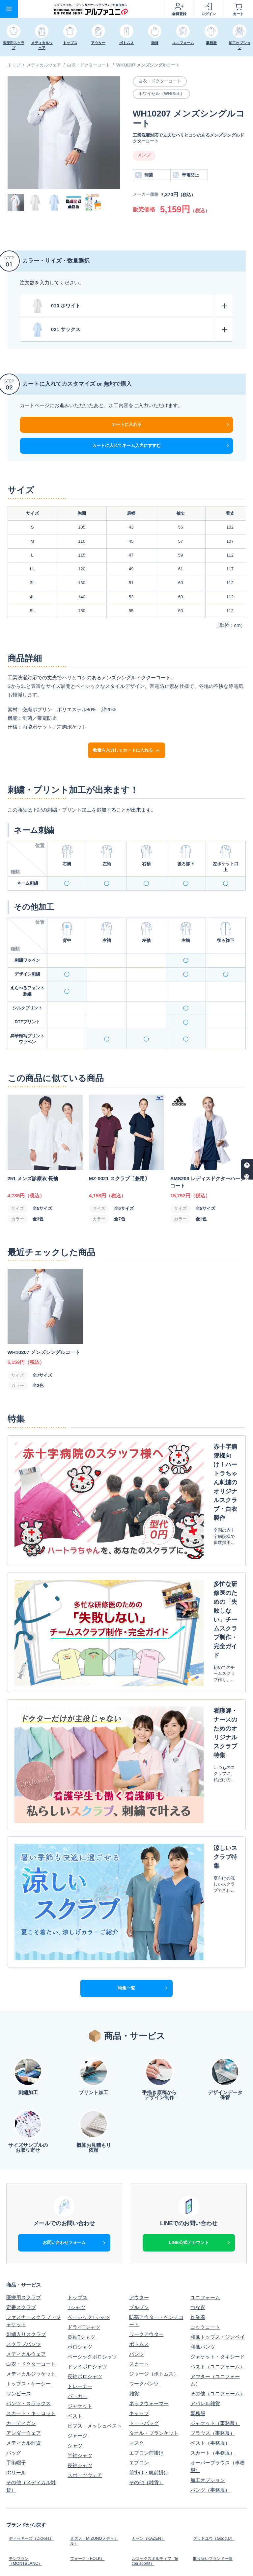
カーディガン (21, 2220)
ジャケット (80, 2202)
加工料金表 (80, 2404)
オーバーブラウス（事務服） (217, 2263)
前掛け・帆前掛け (149, 2269)
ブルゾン (139, 2104)
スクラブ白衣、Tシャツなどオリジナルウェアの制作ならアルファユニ (179, 2562)
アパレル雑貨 (205, 2200)
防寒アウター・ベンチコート (156, 2117)
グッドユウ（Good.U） (216, 2332)
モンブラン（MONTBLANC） (26, 2350)
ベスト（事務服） (210, 2239)
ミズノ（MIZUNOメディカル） (95, 2335)
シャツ (75, 2242)
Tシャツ (76, 2104)
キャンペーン (82, 2446)
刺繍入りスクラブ (26, 2131)
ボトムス (139, 2141)
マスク (136, 2239)
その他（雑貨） (146, 2279)
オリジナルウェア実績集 (156, 2456)
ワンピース (18, 2190)
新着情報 (16, 2446)
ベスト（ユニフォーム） (217, 2163)
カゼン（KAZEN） (149, 2332)
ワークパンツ (144, 2180)
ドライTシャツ (84, 2123)
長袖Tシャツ (81, 2133)
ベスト (75, 2212)
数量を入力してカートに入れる (126, 750)
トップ (14, 65)
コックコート (205, 2123)
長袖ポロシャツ (85, 2173)
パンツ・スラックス (28, 2200)
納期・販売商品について (217, 2394)
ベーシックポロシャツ (92, 2153)
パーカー (77, 2193)
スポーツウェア (85, 2272)
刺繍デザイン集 (23, 2456)
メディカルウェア (44, 65)
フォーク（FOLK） (89, 2347)
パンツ (136, 2150)
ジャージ (77, 2232)
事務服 (197, 2210)
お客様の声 (202, 2456)
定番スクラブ (21, 2104)
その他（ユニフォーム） (217, 2190)
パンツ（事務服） (210, 2286)
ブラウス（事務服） (212, 2229)
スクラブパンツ (23, 2141)
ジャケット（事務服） (215, 2220)
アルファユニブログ (212, 2446)
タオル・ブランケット (154, 2229)
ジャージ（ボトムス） (154, 2170)
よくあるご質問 (146, 2404)
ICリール (16, 2269)
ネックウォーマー (149, 2200)
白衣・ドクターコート (88, 65)
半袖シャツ (80, 2252)
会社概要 (16, 2504)
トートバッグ (144, 2220)
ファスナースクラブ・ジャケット (33, 2117)
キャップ (139, 2210)
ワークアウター (146, 2131)
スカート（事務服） (212, 2249)
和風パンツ (202, 2143)
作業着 (197, 2114)
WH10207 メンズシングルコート (148, 65)
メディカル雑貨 (23, 2239)
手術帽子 (16, 2259)
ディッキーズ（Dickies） (34, 2332)
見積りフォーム (207, 2404)
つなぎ (197, 2104)
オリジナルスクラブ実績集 (95, 2459)
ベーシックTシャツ (89, 2114)
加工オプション (207, 2276)
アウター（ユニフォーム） (215, 2176)
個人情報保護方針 (87, 2504)
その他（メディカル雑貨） (31, 2282)
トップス (77, 2094)
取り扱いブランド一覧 (215, 2347)
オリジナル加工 (23, 2404)
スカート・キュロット (31, 2210)
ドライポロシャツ (87, 2163)
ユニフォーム (205, 2094)
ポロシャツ (80, 2143)
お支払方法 (141, 2394)
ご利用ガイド (21, 2394)
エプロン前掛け (146, 2249)
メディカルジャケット (31, 2170)
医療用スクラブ (23, 2094)
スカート (139, 2160)
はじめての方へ (85, 2394)
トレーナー (80, 2183)
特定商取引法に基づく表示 (156, 2506)
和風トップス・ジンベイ (217, 2133)
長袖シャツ (80, 2262)
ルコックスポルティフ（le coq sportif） (154, 2350)
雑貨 (134, 2190)
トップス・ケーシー (28, 2180)
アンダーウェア (23, 2229)
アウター (139, 2094)
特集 (134, 2446)
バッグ (13, 2249)
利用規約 (200, 2504)
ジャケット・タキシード (217, 2153)
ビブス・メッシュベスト (95, 2222)
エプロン (139, 2259)
